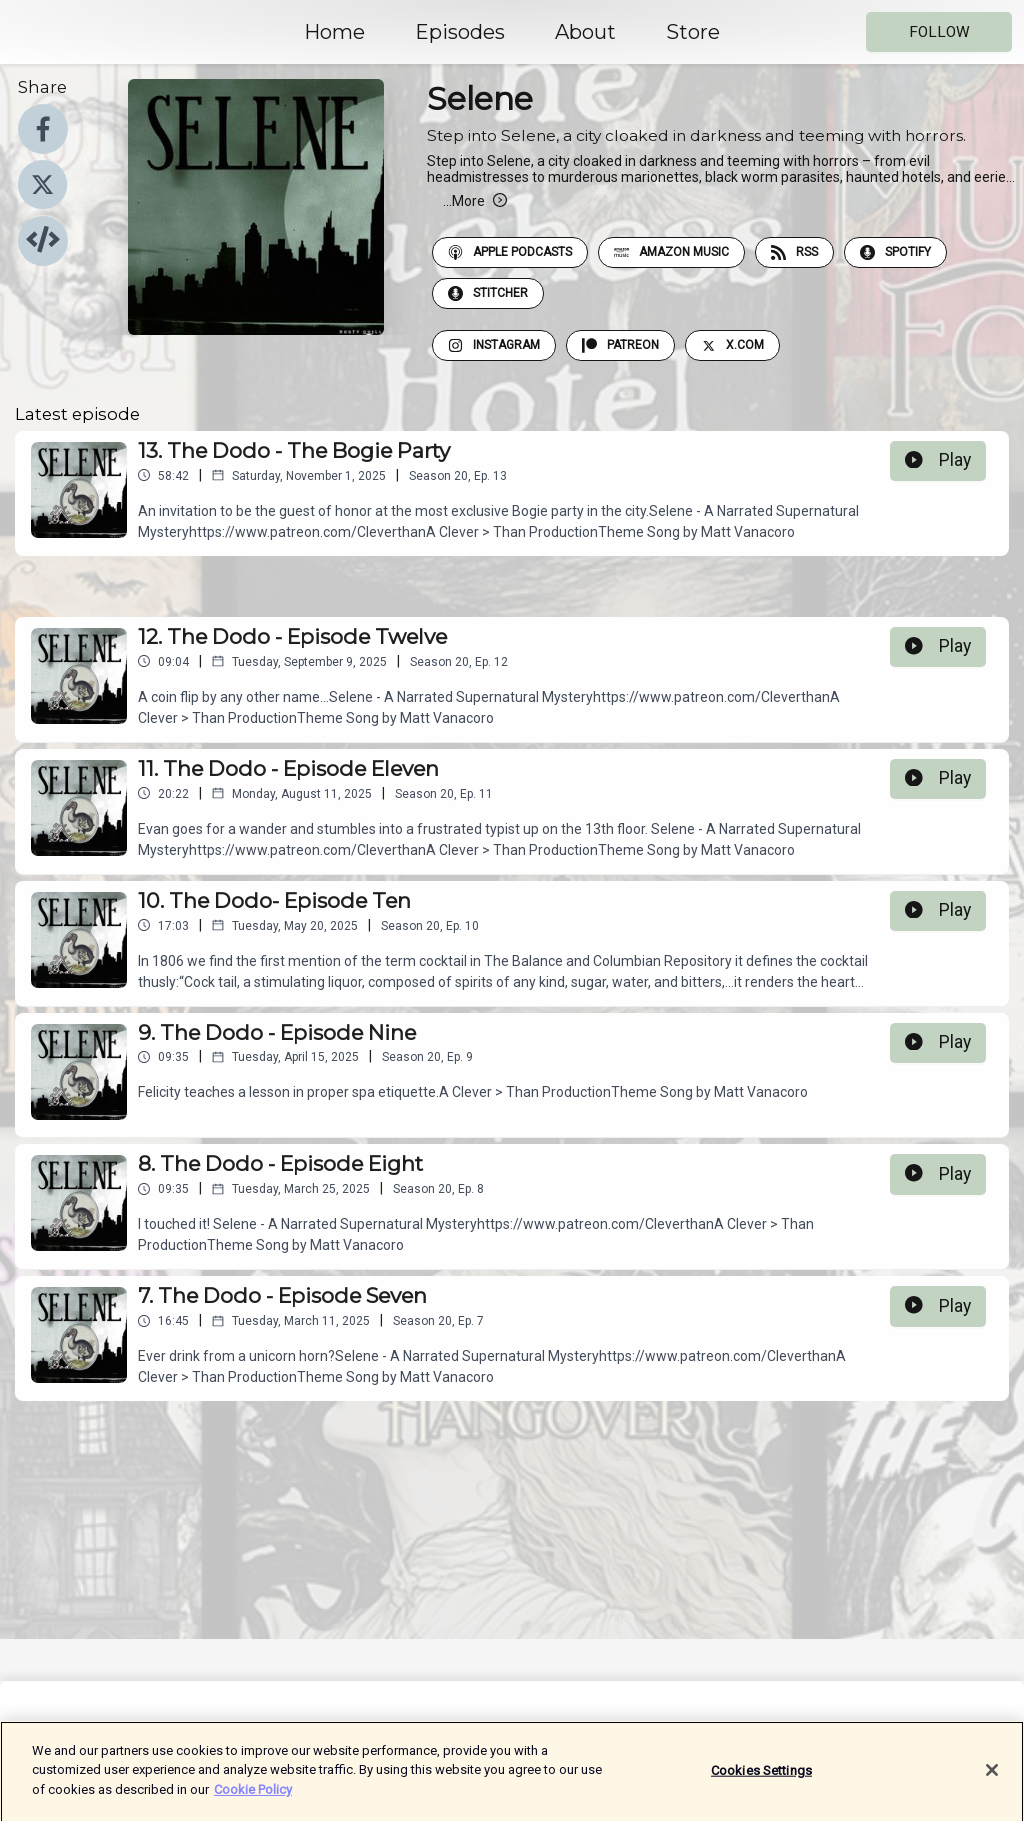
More (475, 201)
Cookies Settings (761, 1781)
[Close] (992, 1781)
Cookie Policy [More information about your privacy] (253, 1800)
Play (938, 460)
